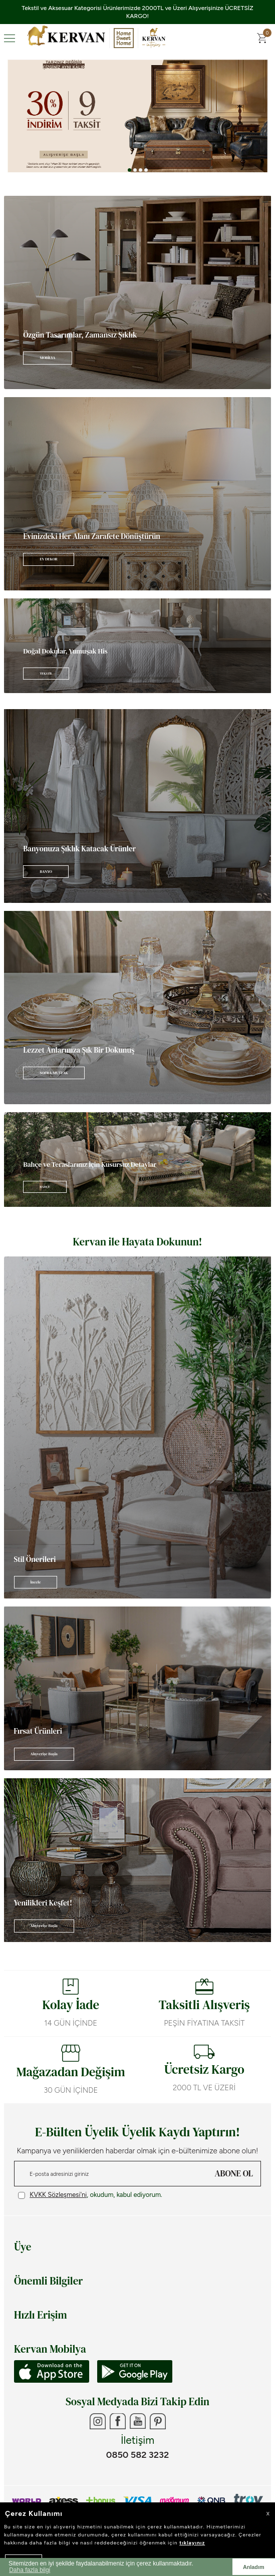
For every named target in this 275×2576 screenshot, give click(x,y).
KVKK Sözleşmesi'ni (58, 2194)
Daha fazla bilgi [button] (29, 2569)
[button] (129, 170)
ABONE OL (234, 2173)
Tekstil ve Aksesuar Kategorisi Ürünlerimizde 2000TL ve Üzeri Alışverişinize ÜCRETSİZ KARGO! (137, 12)
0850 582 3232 (137, 2454)
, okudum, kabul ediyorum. (90, 2195)
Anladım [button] (253, 2567)
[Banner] (137, 292)
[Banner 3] (137, 116)
